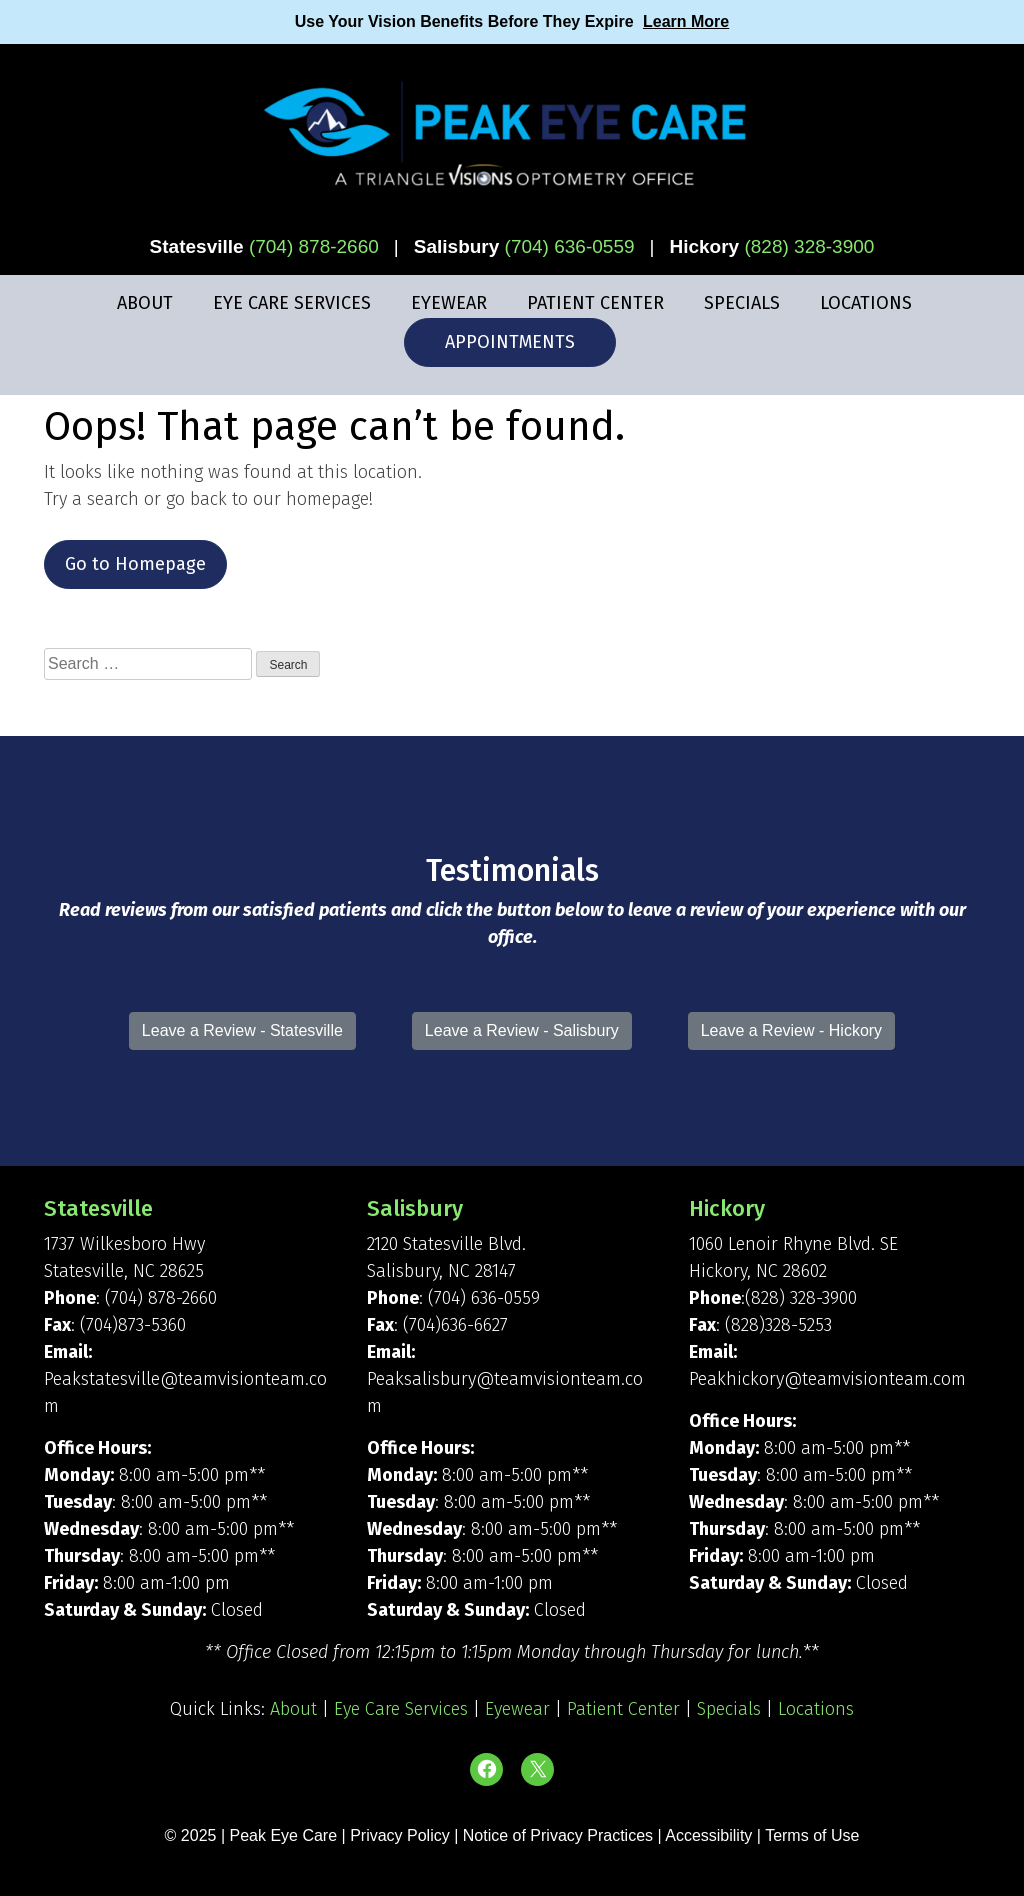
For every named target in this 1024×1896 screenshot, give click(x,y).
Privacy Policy (402, 1835)
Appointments (510, 342)
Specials (742, 303)
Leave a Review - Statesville (242, 1030)
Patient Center (595, 303)
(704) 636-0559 (570, 246)
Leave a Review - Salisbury (522, 1030)
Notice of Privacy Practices (558, 1835)
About (145, 303)
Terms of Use (812, 1835)
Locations (866, 303)
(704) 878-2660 (314, 246)
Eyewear (449, 303)
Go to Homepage (135, 564)
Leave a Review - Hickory (791, 1030)
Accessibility (708, 1835)
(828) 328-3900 (809, 246)
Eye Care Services (292, 303)
